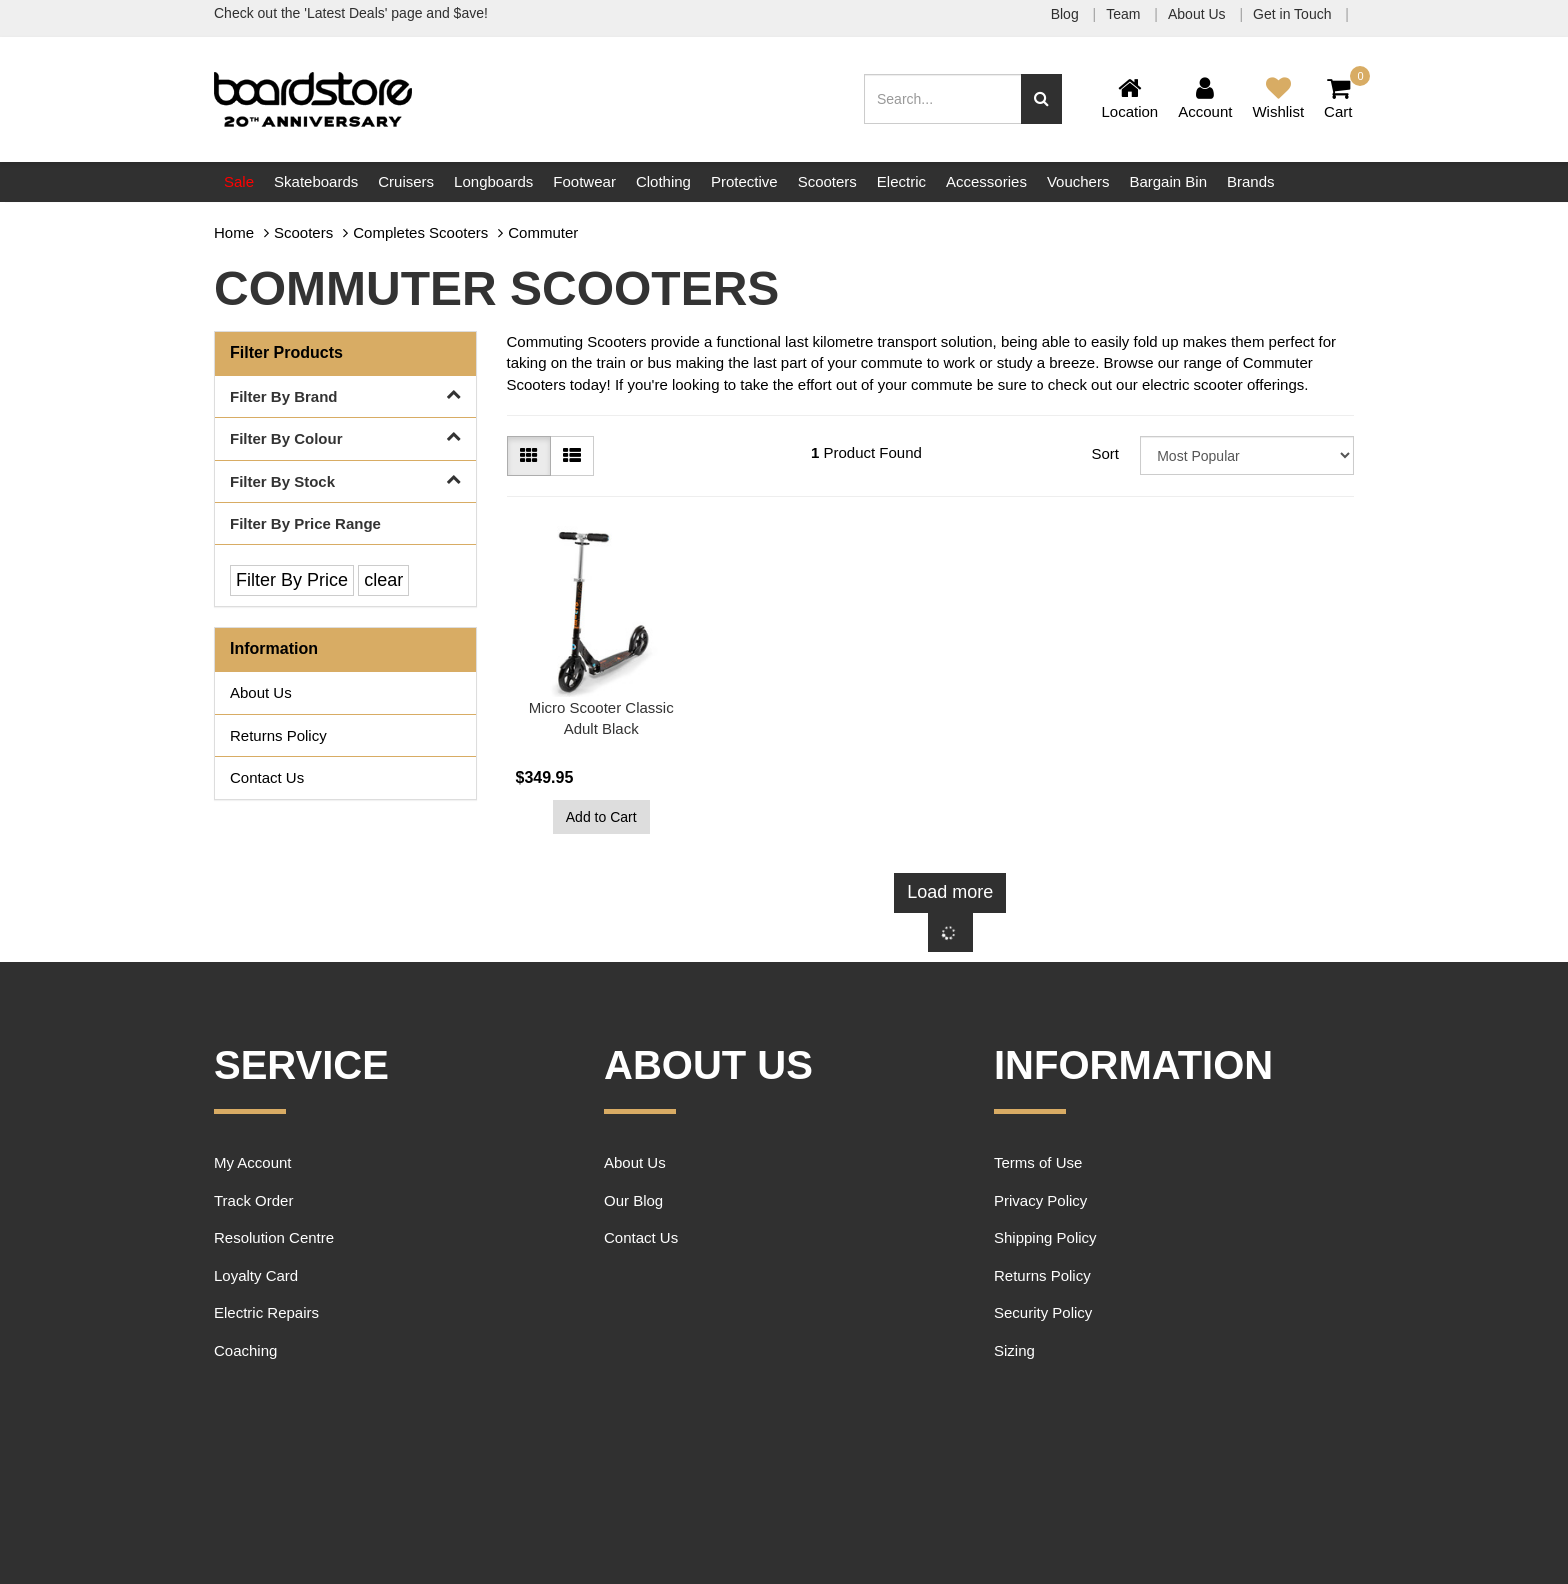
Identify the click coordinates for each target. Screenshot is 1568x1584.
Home (234, 232)
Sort (1105, 453)
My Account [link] (253, 1162)
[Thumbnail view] (529, 456)
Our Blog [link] (633, 1200)
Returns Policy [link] (278, 735)
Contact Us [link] (267, 777)
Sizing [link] (1014, 1350)
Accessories (986, 181)
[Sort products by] (1247, 455)
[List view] (572, 456)
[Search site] (1041, 99)
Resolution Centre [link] (274, 1237)
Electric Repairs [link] (266, 1312)
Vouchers (1078, 181)
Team (1125, 14)
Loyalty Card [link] (256, 1275)
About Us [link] (261, 692)
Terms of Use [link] (1038, 1162)
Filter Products (286, 352)
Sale (239, 181)
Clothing (663, 181)
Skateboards (316, 181)
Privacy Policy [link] (1040, 1200)
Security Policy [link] (1043, 1312)
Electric (901, 181)
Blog (1067, 14)
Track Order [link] (253, 1200)
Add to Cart (601, 817)
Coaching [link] (245, 1350)
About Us (1198, 14)
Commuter (543, 232)
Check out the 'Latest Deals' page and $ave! (351, 13)
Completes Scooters (420, 232)
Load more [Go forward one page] (950, 892)
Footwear (584, 181)
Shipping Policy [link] (1045, 1237)
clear (383, 580)
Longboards (493, 181)
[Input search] (943, 99)
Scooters (827, 181)
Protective (744, 181)
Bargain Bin (1168, 181)
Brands (1251, 181)
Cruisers (406, 181)
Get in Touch (1294, 14)
